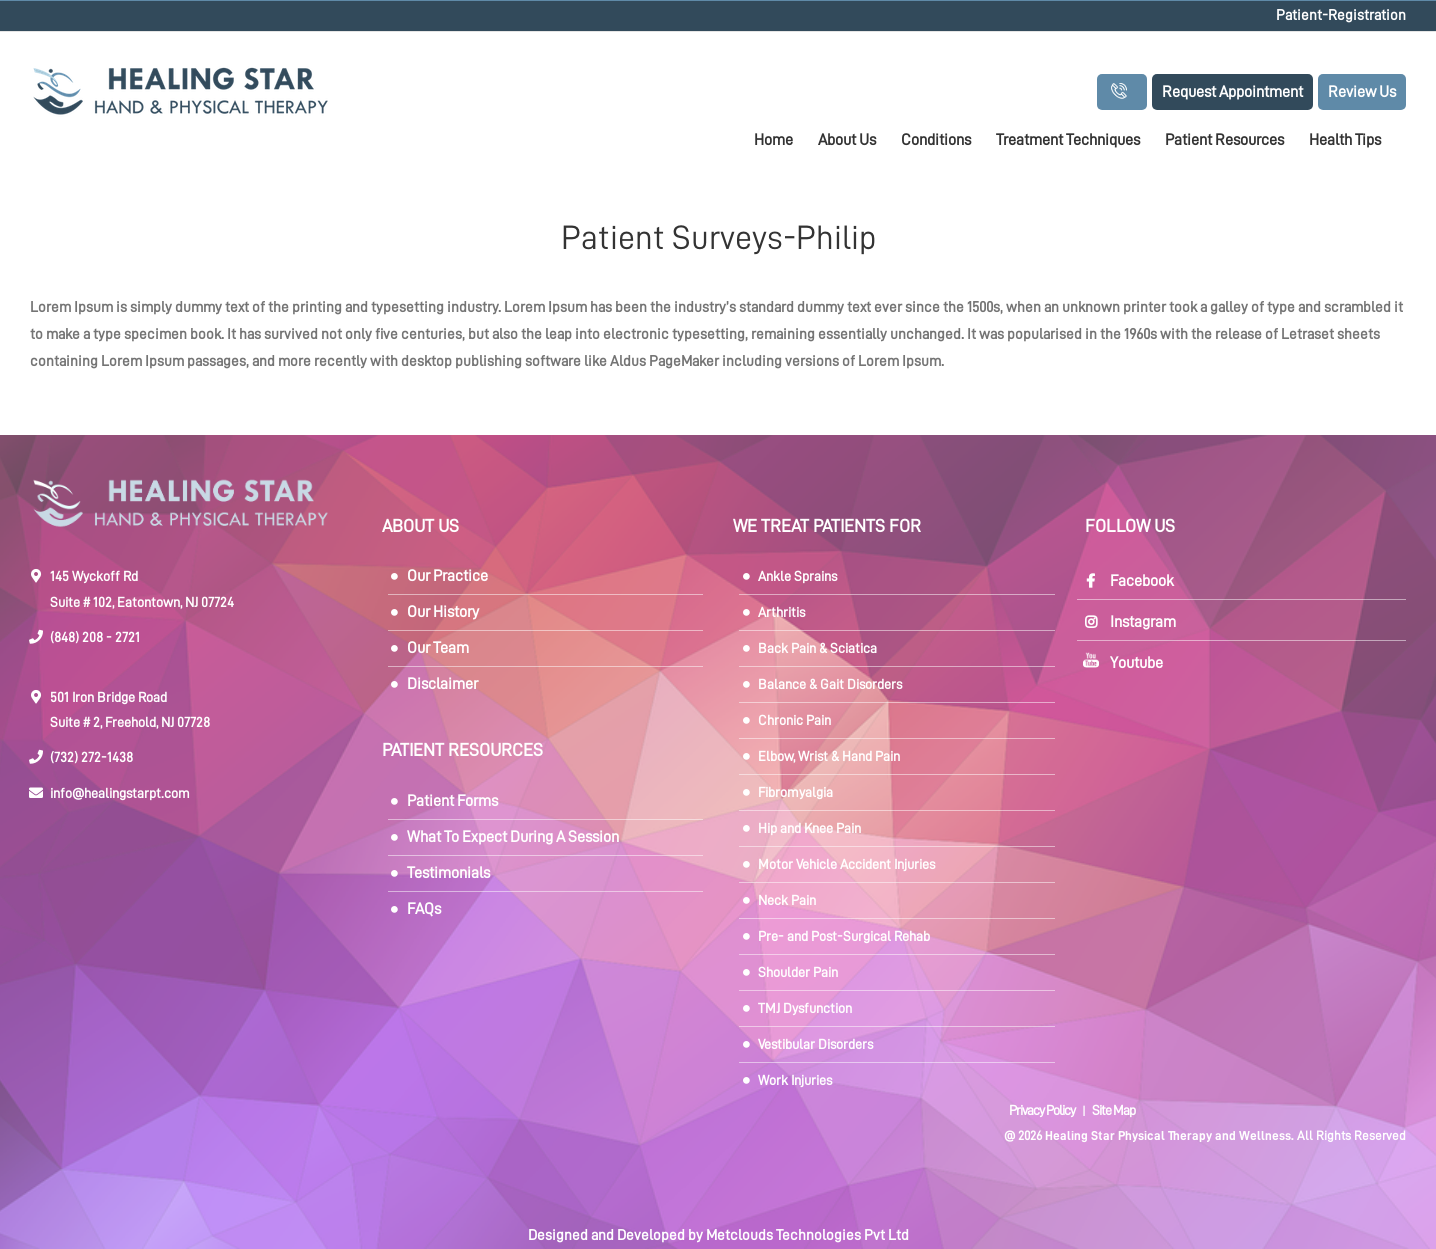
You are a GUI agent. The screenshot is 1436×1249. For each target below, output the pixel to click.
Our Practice (447, 576)
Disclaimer (442, 684)
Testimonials (448, 873)
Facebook (1142, 581)
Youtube (1136, 663)
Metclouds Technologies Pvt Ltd (807, 1235)
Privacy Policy (1043, 1110)
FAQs (424, 909)
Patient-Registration (1341, 15)
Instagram (1143, 622)
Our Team (438, 648)
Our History (443, 612)
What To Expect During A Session (513, 837)
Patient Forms (452, 801)
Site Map (1113, 1110)
